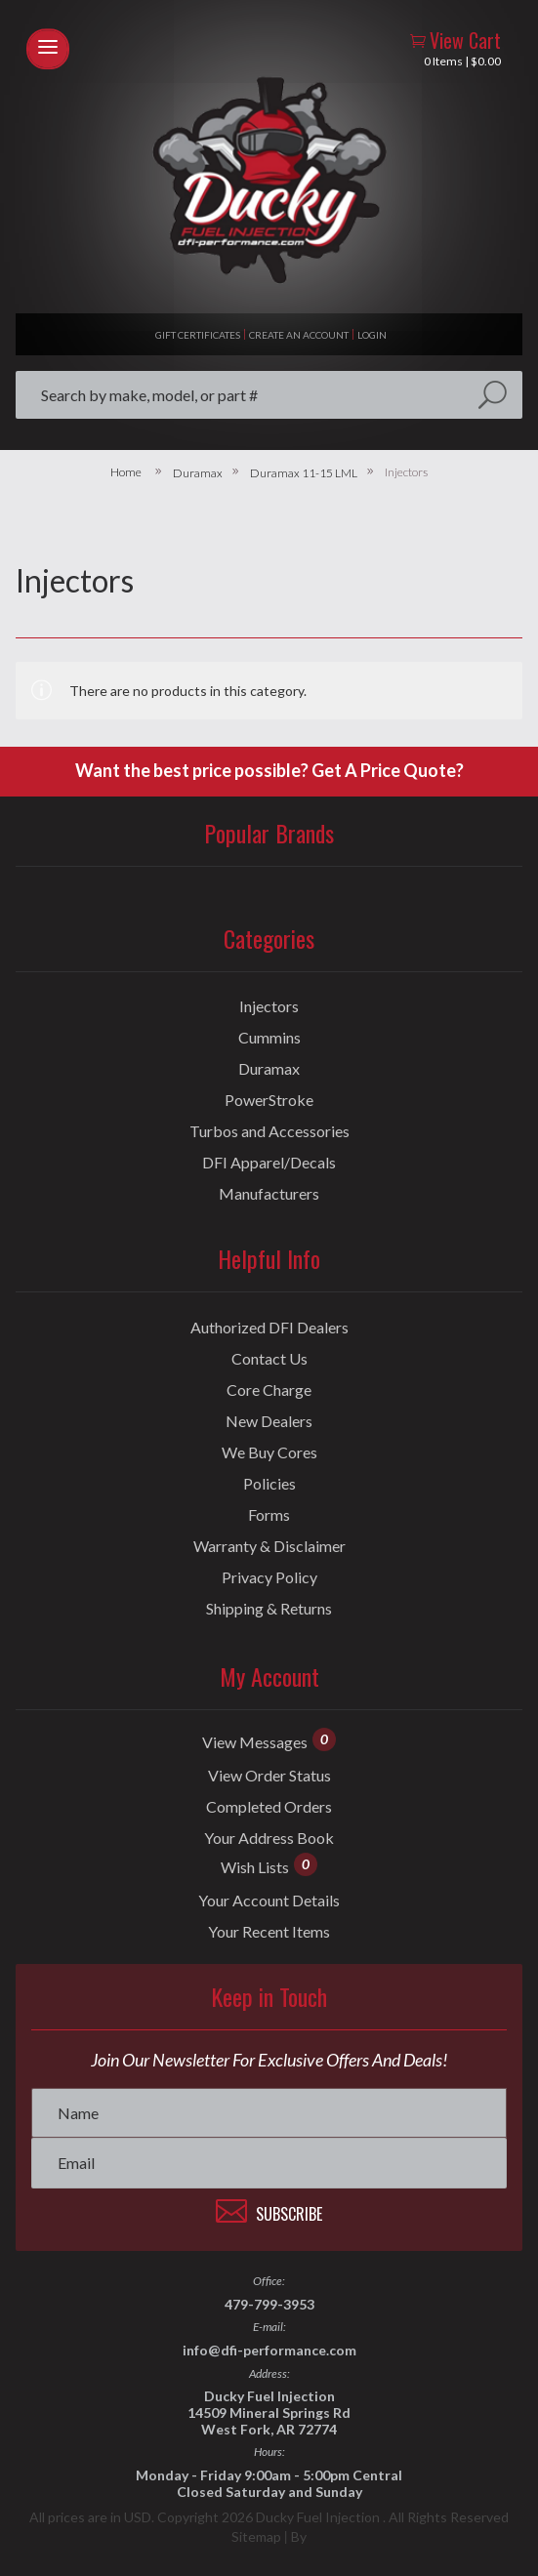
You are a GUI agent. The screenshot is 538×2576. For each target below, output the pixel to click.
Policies (269, 1484)
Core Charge (269, 1390)
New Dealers (269, 1421)
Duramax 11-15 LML (303, 473)
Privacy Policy (269, 1577)
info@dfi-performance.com (269, 2350)
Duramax (198, 473)
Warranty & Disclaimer (269, 1546)
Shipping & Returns (269, 1608)
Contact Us (269, 1359)
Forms (269, 1515)
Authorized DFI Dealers (269, 1327)
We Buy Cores (269, 1452)
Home (126, 472)
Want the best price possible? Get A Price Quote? (269, 770)
